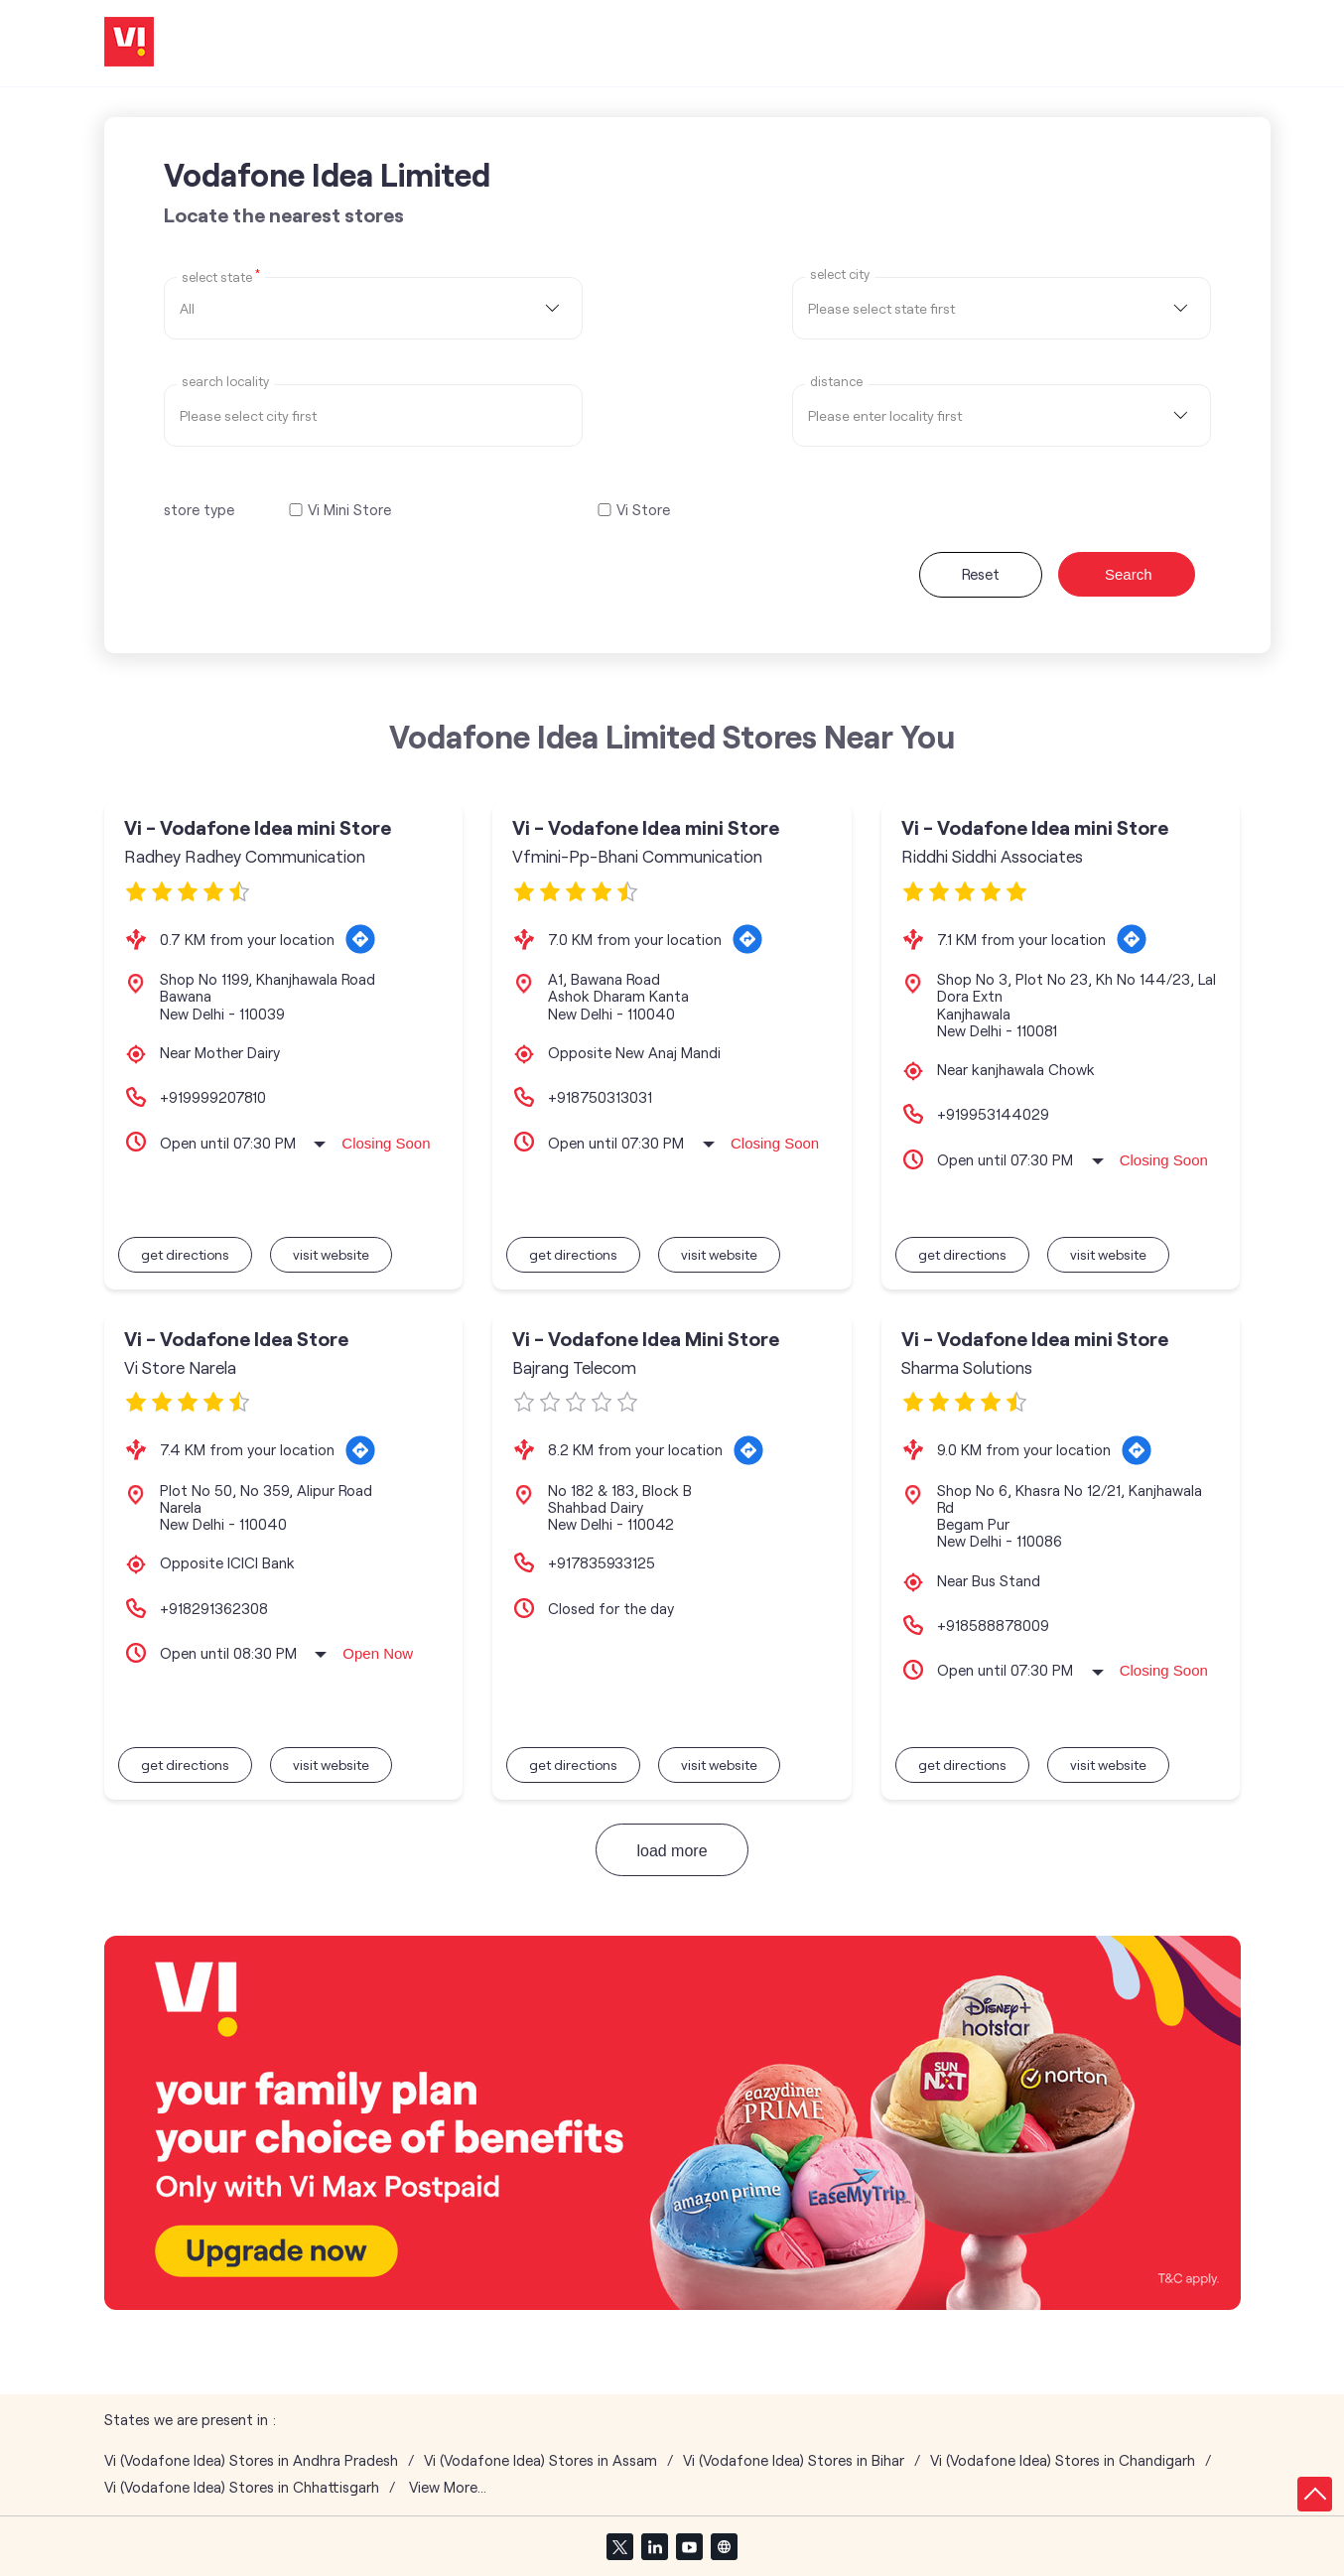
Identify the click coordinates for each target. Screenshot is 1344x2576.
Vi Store (643, 509)
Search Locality (225, 381)
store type (199, 509)
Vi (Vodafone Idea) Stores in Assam (540, 2460)
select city (840, 274)
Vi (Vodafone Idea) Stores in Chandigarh (1062, 2460)
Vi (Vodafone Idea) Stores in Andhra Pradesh (251, 2460)
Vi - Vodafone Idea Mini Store (645, 1338)
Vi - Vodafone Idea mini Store (257, 827)
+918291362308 (214, 1608)
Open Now (377, 1653)
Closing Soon (385, 1143)
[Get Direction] (360, 939)
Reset (981, 574)
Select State (221, 276)
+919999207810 (213, 1097)
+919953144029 (993, 1114)
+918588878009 (993, 1625)
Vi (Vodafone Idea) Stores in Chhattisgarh (241, 2487)
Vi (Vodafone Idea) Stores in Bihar (793, 2460)
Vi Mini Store (349, 509)
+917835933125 (601, 1562)
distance (836, 381)
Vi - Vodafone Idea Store (236, 1338)
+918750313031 (600, 1097)
